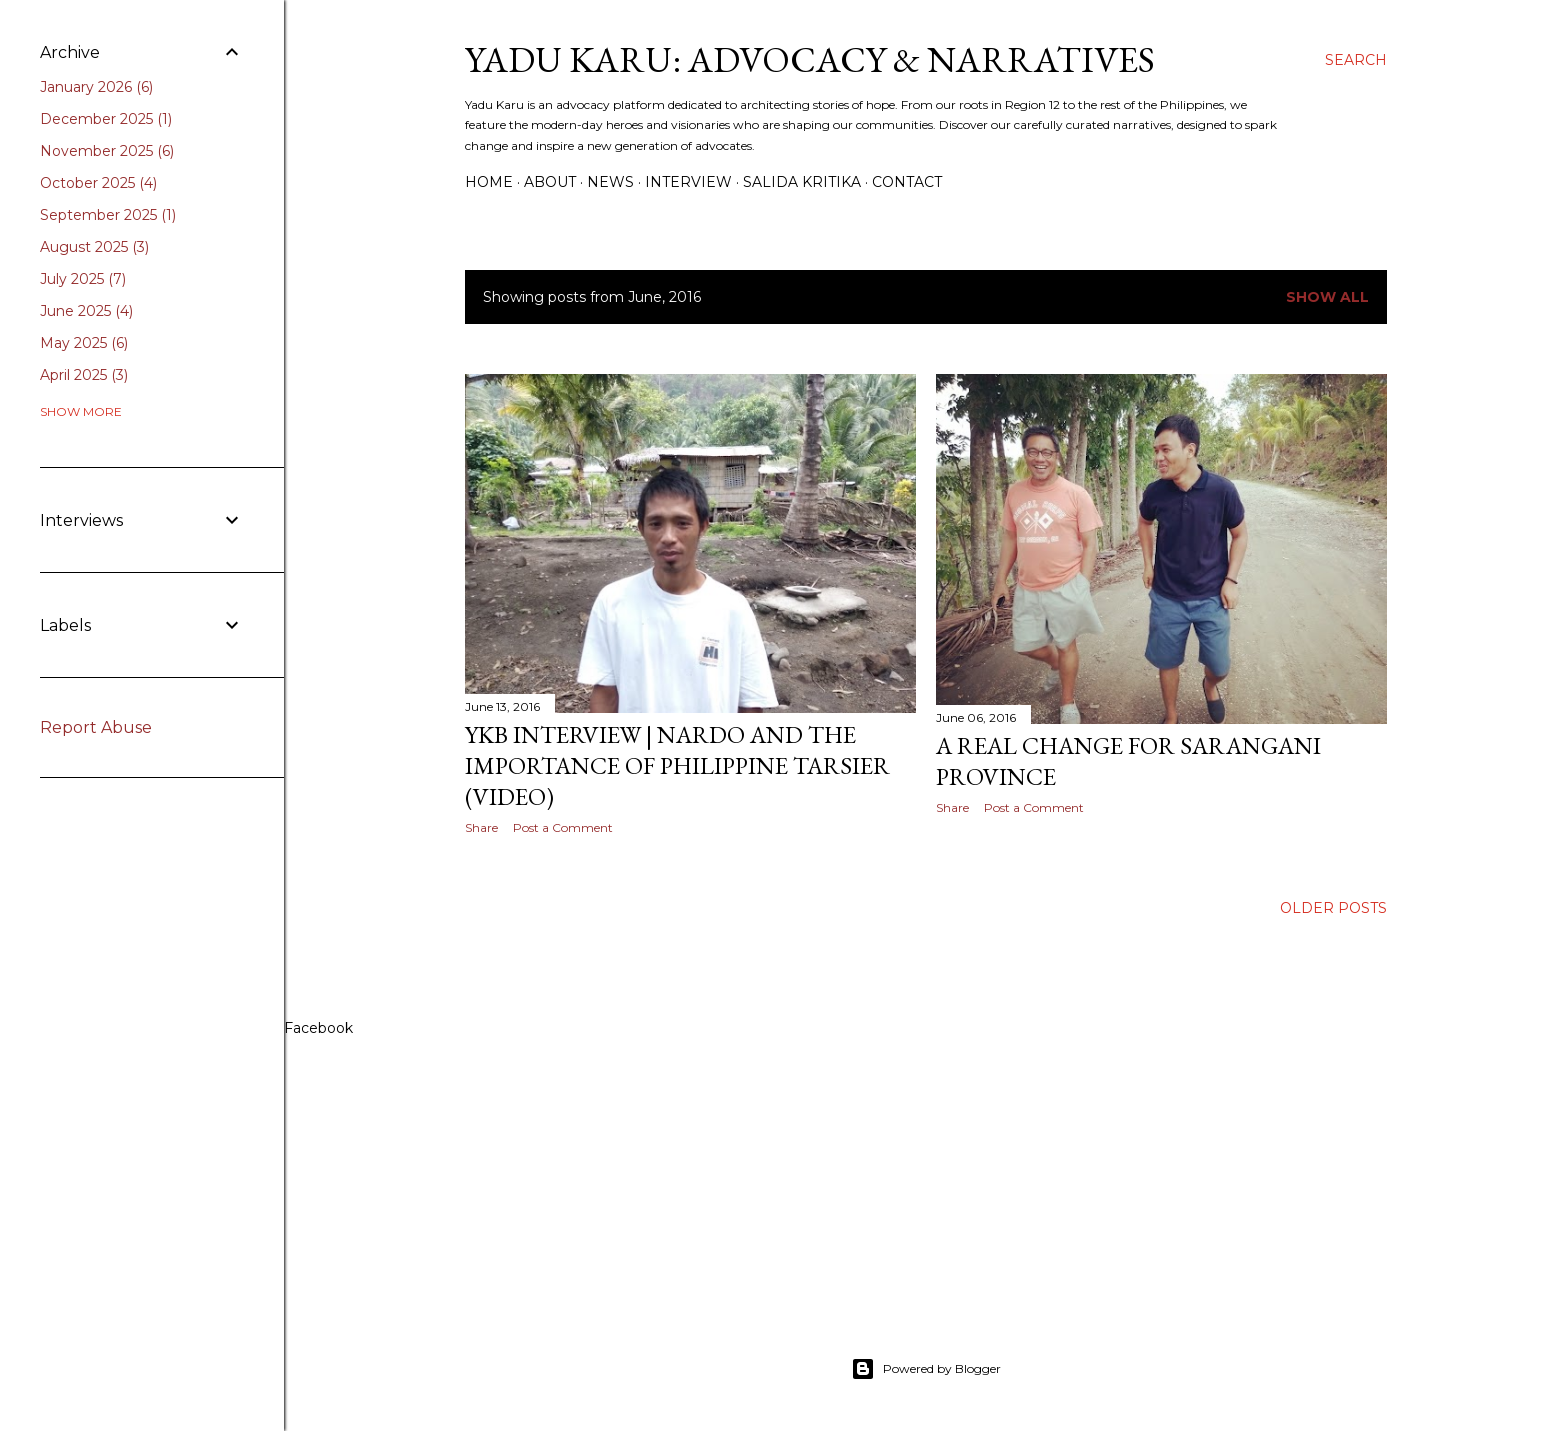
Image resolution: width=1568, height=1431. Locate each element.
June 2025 (86, 311)
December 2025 (106, 119)
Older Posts (1333, 908)
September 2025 (108, 215)
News (610, 182)
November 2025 (107, 151)
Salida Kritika (802, 182)
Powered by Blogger (926, 1369)
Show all (1327, 297)
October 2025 (98, 183)
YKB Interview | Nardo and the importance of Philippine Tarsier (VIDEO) (677, 765)
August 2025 (94, 247)
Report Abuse (96, 727)
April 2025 (84, 375)
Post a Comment (563, 827)
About (550, 182)
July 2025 (83, 279)
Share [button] (481, 827)
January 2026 (96, 87)
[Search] (1356, 60)
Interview (688, 182)
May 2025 (84, 343)
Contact (907, 182)
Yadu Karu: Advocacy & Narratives (810, 59)
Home (489, 182)
